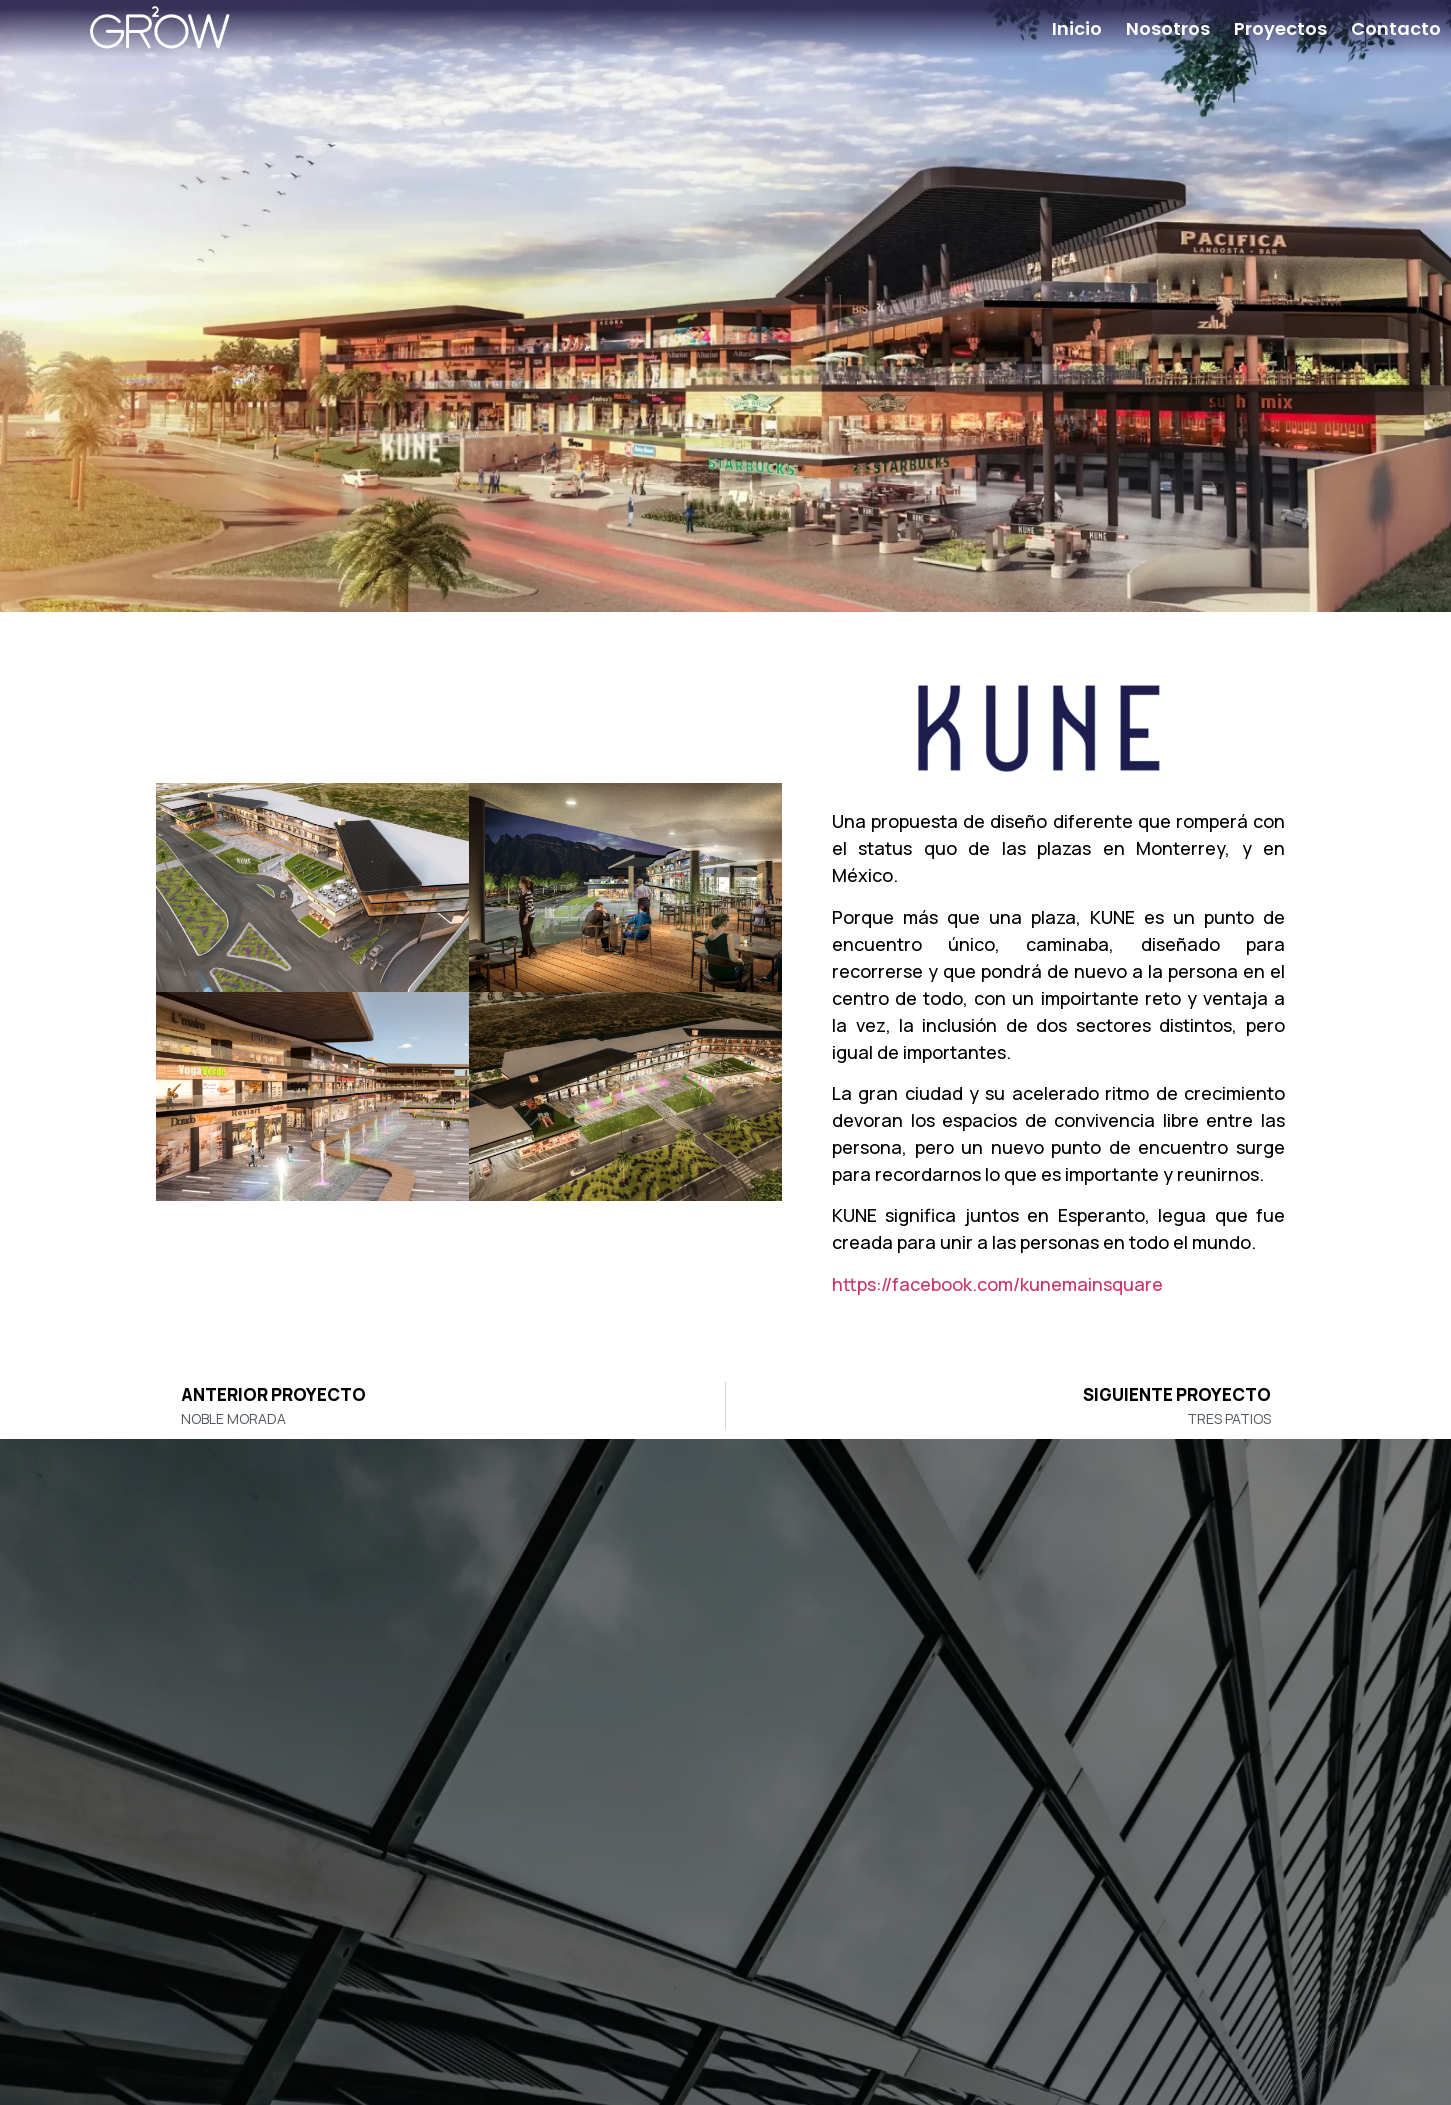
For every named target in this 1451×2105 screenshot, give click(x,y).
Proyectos (1280, 28)
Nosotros (1168, 28)
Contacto (1396, 28)
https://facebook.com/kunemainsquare (997, 1284)
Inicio (1077, 28)
